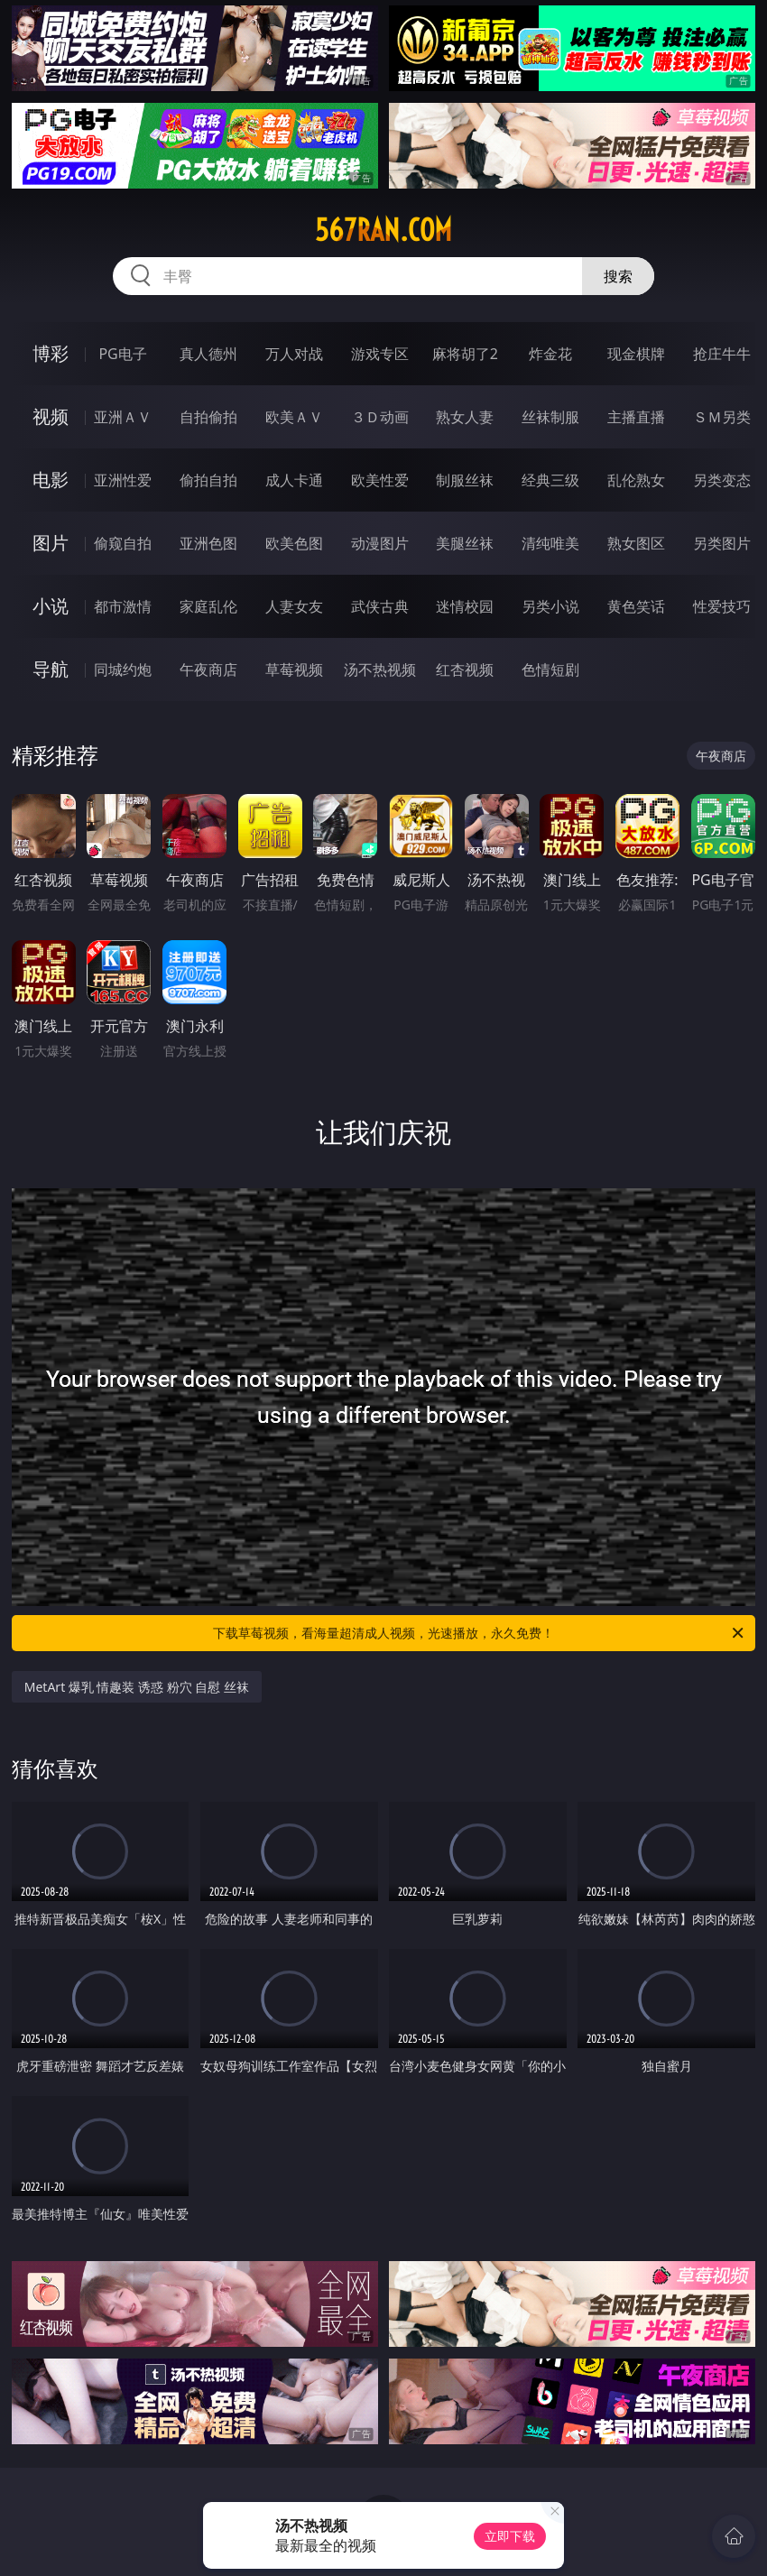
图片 (50, 543)
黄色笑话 (636, 606)
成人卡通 (294, 480)
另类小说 (550, 606)
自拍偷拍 (208, 417)
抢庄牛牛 (722, 354)
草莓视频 (294, 669)
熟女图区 (636, 543)
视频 (50, 416)
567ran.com (383, 230)
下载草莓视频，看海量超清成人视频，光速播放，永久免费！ (479, 1633)
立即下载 (510, 2535)
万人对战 (294, 354)
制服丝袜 (465, 480)
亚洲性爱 (123, 480)
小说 (50, 606)
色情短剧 (550, 669)
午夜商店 (208, 669)
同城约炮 (123, 669)
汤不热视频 (380, 669)
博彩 (50, 353)
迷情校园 (465, 606)
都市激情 (123, 606)
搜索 (618, 276)
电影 (50, 479)
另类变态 (722, 480)
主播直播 (636, 417)
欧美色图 (294, 543)
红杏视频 (465, 669)
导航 (50, 669)
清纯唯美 (550, 543)
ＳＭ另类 (722, 417)
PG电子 (122, 354)
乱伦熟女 (636, 480)
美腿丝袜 (465, 543)
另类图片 (722, 543)
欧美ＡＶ (294, 417)
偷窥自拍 (123, 543)
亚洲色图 (208, 543)
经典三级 (550, 480)
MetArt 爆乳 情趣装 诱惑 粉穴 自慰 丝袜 (136, 1686)
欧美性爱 (380, 480)
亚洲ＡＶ (123, 417)
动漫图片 (380, 543)
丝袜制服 (550, 417)
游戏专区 (380, 354)
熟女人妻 (465, 417)
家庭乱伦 (208, 606)
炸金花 (550, 354)
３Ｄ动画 (380, 417)
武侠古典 (380, 606)
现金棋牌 (636, 354)
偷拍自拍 (208, 480)
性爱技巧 (722, 606)
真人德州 (208, 354)
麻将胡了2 (465, 354)
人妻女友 (294, 606)
